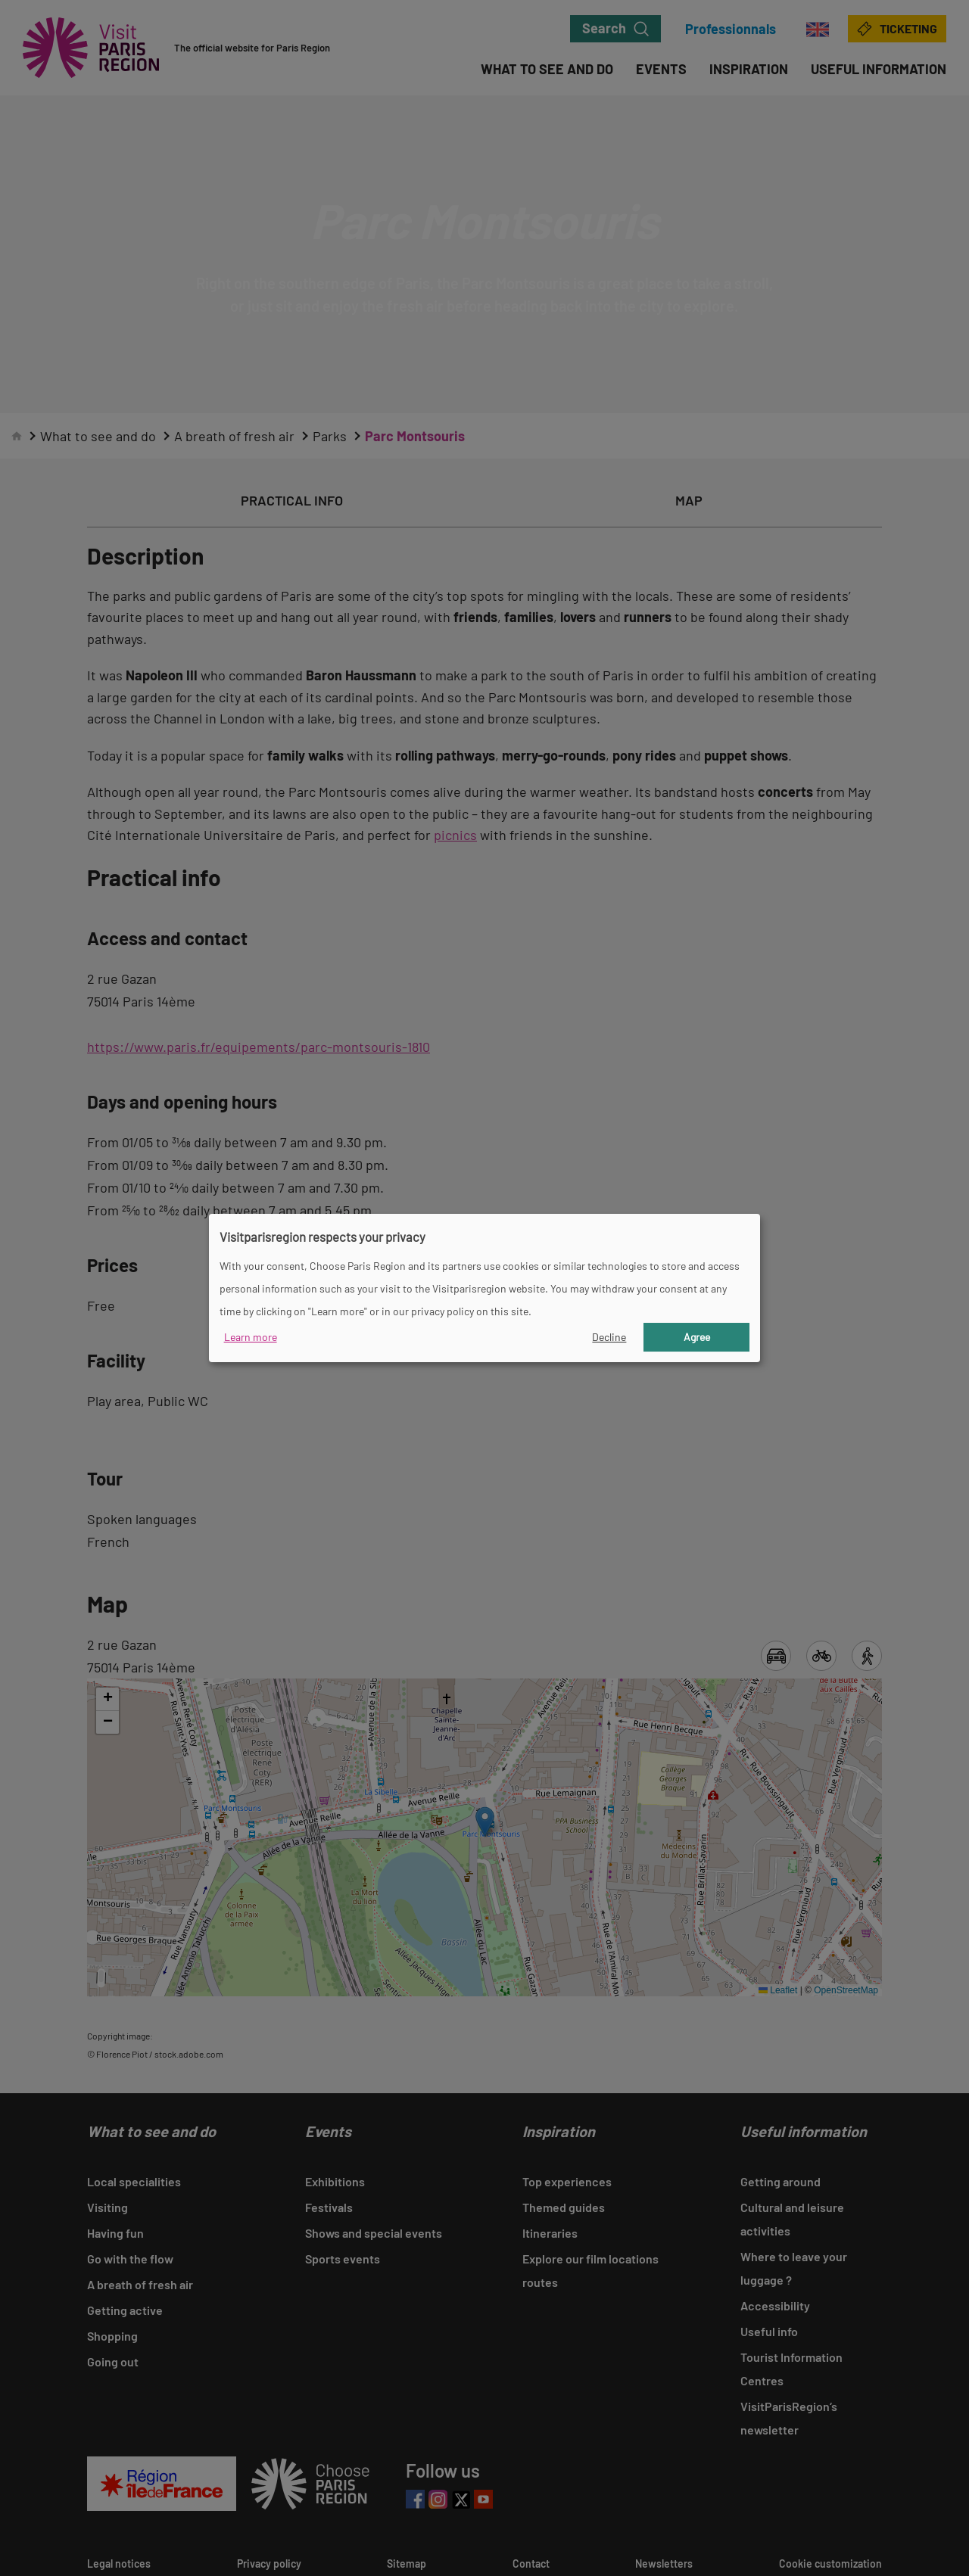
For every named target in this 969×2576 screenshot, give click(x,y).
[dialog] (484, 1288)
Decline (609, 1336)
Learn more (250, 1336)
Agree (697, 1336)
